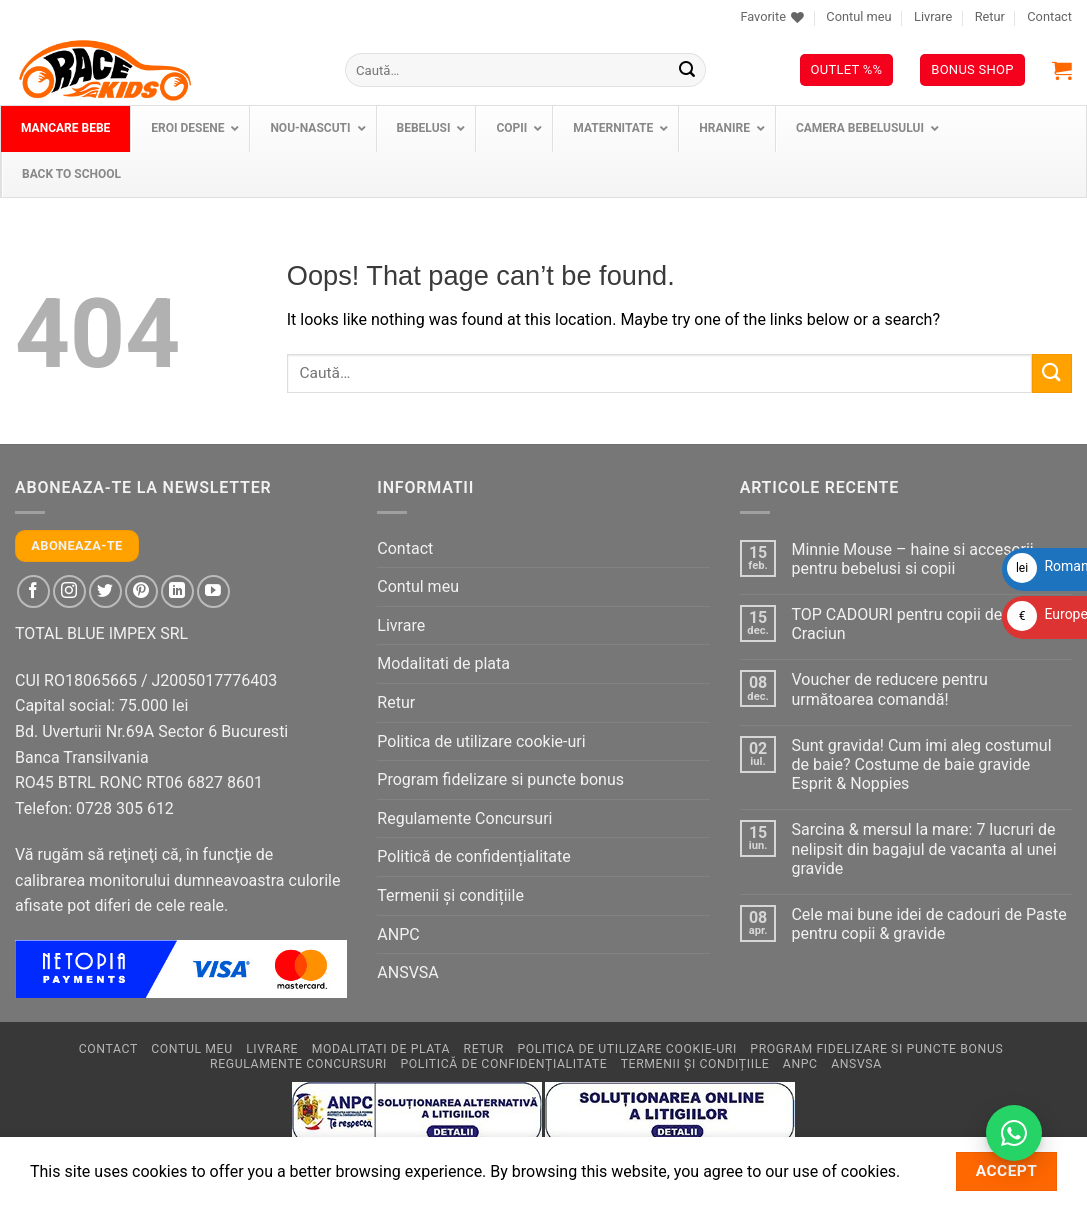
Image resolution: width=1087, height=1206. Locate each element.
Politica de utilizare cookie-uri (481, 741)
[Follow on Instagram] (69, 591)
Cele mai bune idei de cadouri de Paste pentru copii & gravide (928, 924)
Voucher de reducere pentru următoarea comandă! (889, 689)
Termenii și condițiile (450, 895)
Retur (990, 16)
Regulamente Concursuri (464, 818)
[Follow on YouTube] (213, 591)
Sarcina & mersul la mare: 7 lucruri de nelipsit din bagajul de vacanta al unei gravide (923, 848)
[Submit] (687, 70)
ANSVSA (407, 972)
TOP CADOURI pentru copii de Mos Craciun (914, 624)
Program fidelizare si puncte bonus (500, 779)
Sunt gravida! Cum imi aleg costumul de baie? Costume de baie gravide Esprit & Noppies (921, 764)
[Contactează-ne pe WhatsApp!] (1014, 1133)
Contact (1049, 16)
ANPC (398, 934)
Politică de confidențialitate (473, 856)
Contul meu (858, 16)
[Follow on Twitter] (105, 591)
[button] (1062, 70)
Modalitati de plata (443, 663)
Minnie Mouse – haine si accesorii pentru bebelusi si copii (912, 559)
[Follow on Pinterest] (141, 591)
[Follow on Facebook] (33, 591)
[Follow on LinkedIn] (177, 591)
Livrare (933, 16)
